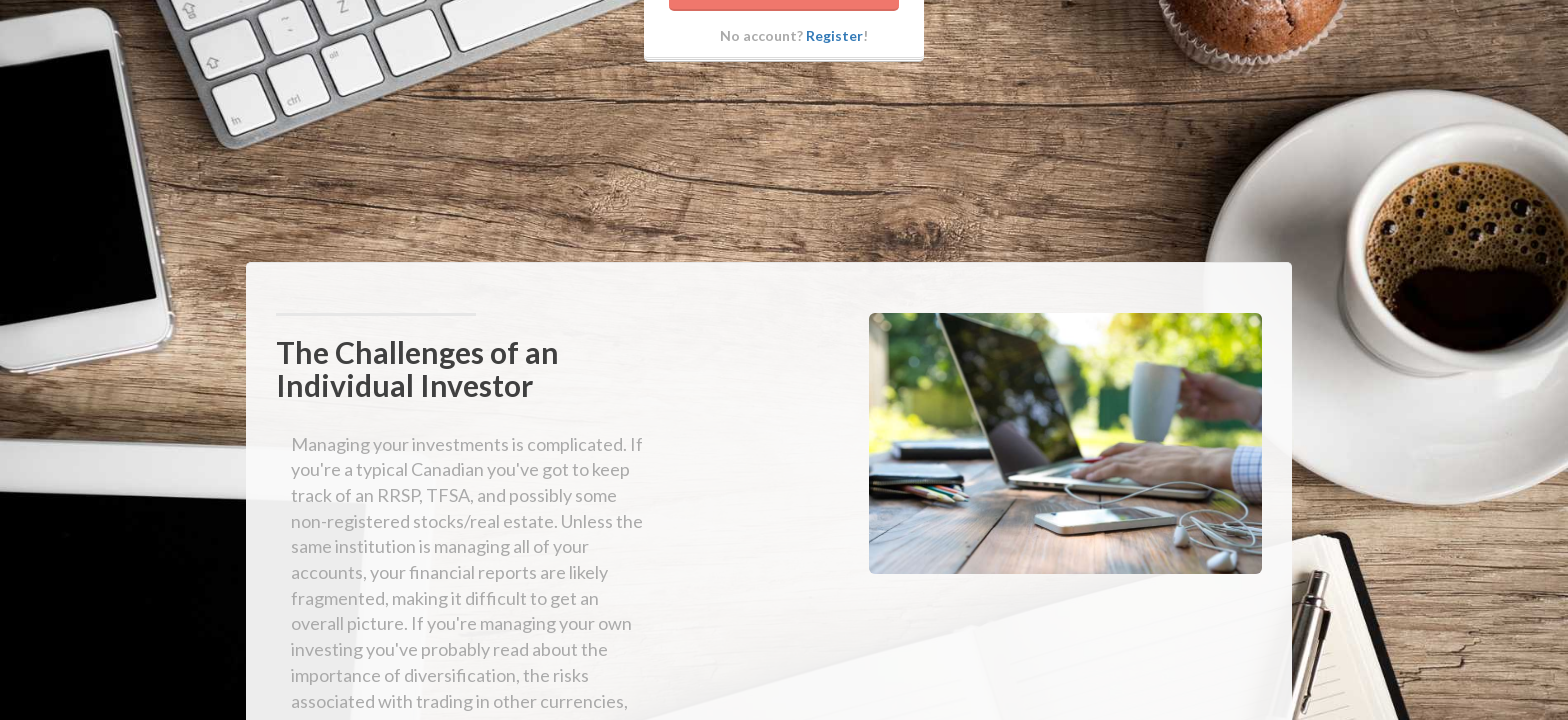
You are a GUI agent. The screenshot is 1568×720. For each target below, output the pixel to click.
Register (834, 79)
